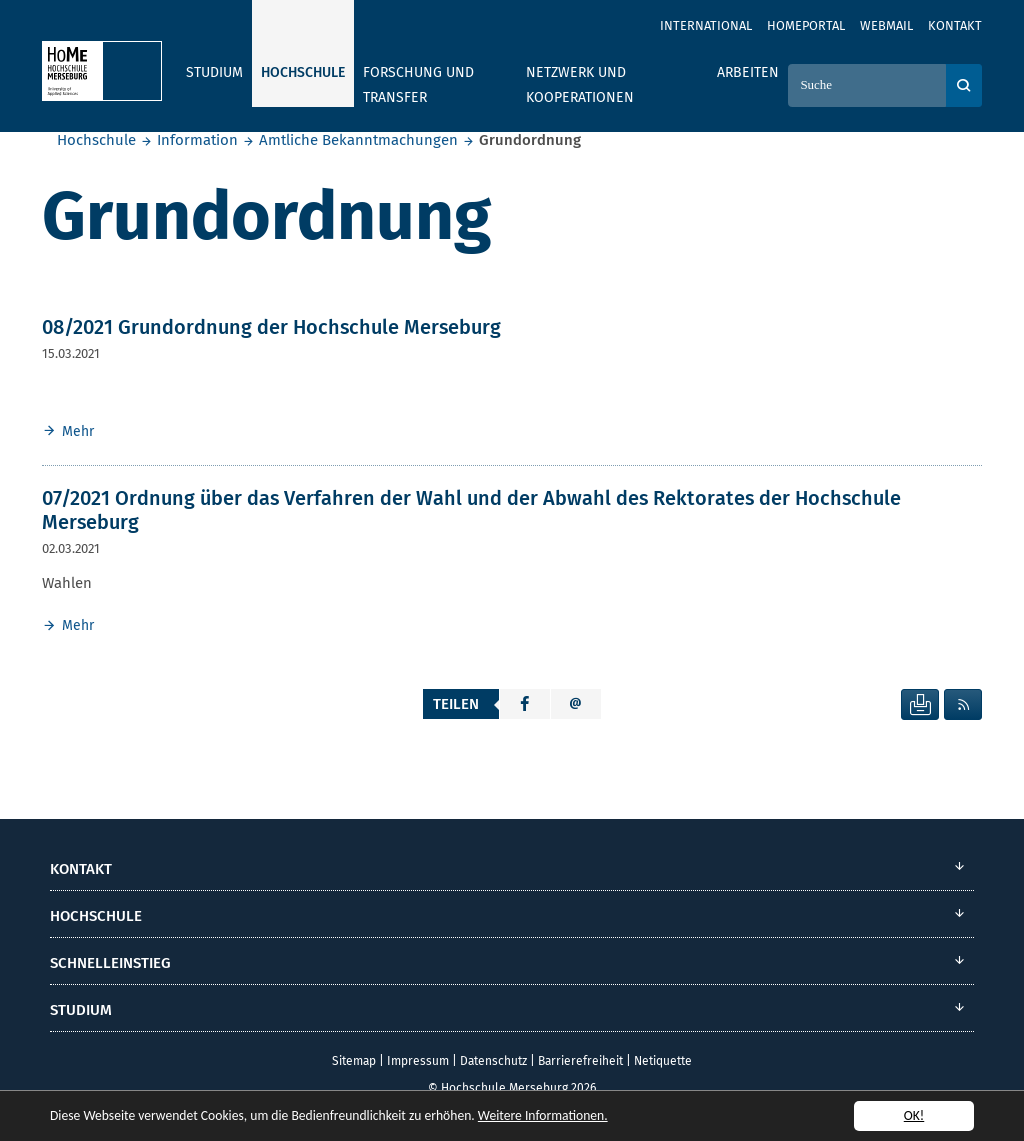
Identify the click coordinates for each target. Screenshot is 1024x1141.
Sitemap (354, 1061)
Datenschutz (493, 1061)
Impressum (418, 1061)
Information (197, 140)
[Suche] (866, 85)
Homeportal (806, 25)
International (706, 25)
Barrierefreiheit (580, 1061)
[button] (525, 704)
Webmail (886, 25)
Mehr (78, 431)
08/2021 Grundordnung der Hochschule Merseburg (271, 327)
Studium (214, 72)
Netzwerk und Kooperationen (580, 85)
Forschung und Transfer (418, 85)
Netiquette (663, 1061)
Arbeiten (748, 72)
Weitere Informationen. (543, 1116)
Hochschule (96, 140)
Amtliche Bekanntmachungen (358, 140)
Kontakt (955, 25)
